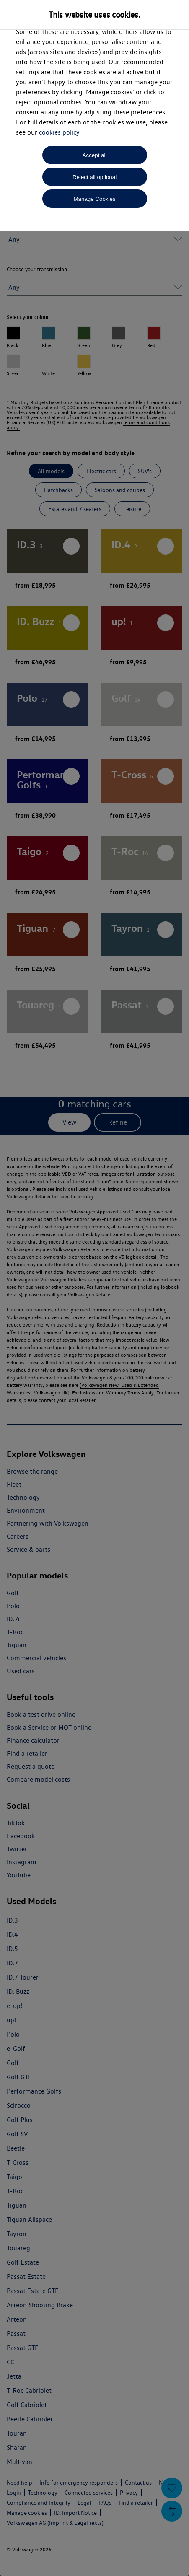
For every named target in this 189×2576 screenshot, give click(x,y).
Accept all (95, 155)
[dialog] (94, 1288)
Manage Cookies (94, 199)
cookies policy (59, 132)
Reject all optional (94, 177)
